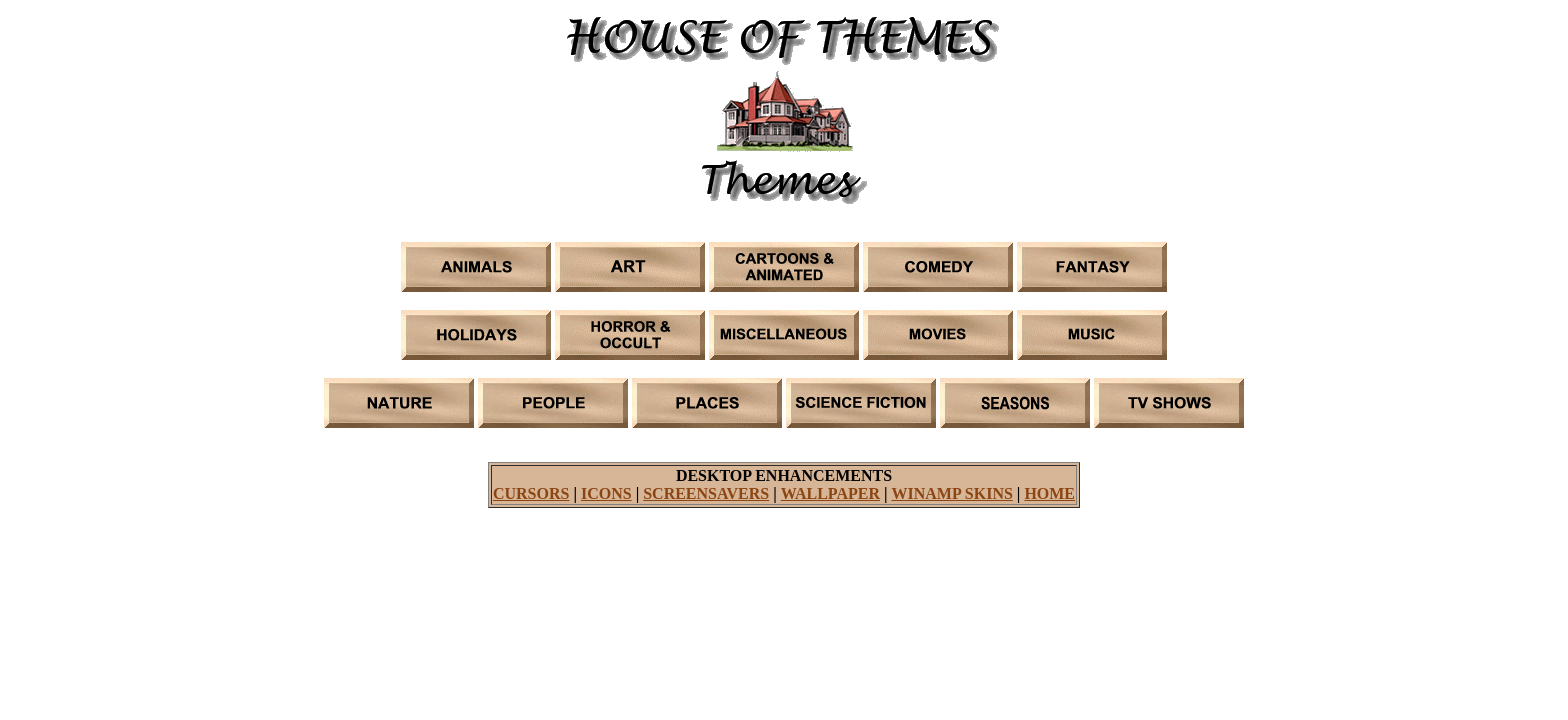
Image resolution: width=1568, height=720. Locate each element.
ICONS (606, 493)
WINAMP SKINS (951, 493)
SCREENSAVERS (706, 493)
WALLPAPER (830, 493)
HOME (1049, 493)
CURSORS (531, 493)
